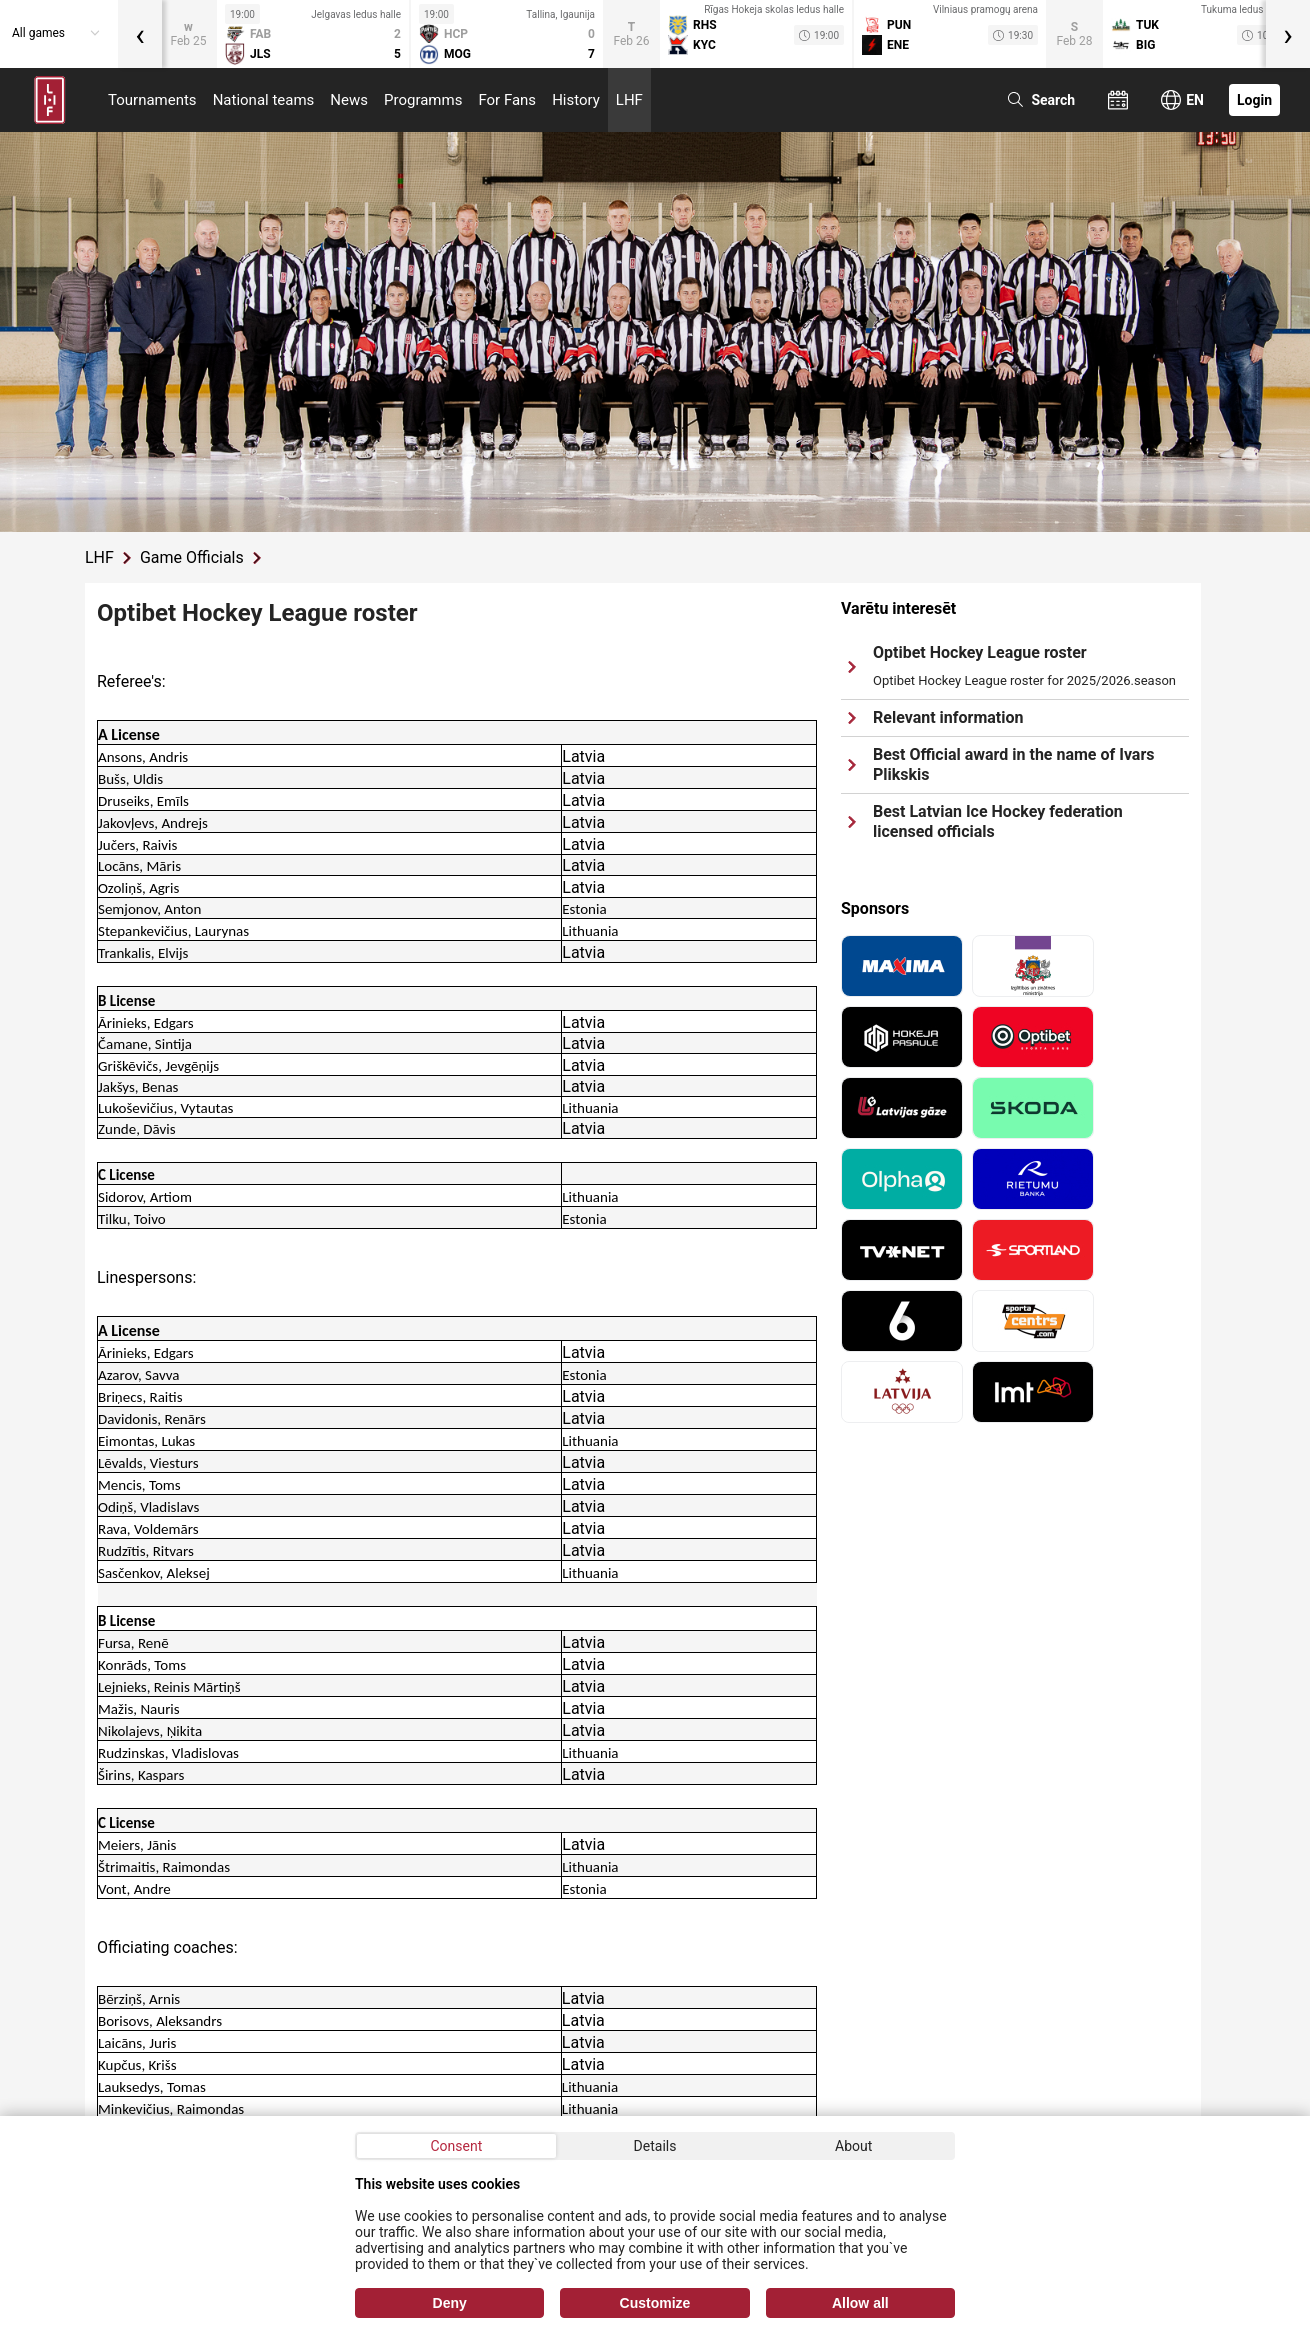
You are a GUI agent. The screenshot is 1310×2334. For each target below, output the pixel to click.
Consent (456, 2146)
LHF (629, 100)
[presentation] (140, 34)
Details (655, 2146)
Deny (450, 2303)
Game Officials (192, 557)
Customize (655, 2303)
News (349, 100)
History (576, 100)
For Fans (507, 100)
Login (1254, 100)
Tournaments (152, 100)
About (853, 2146)
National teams (264, 100)
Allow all (860, 2303)
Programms (423, 100)
